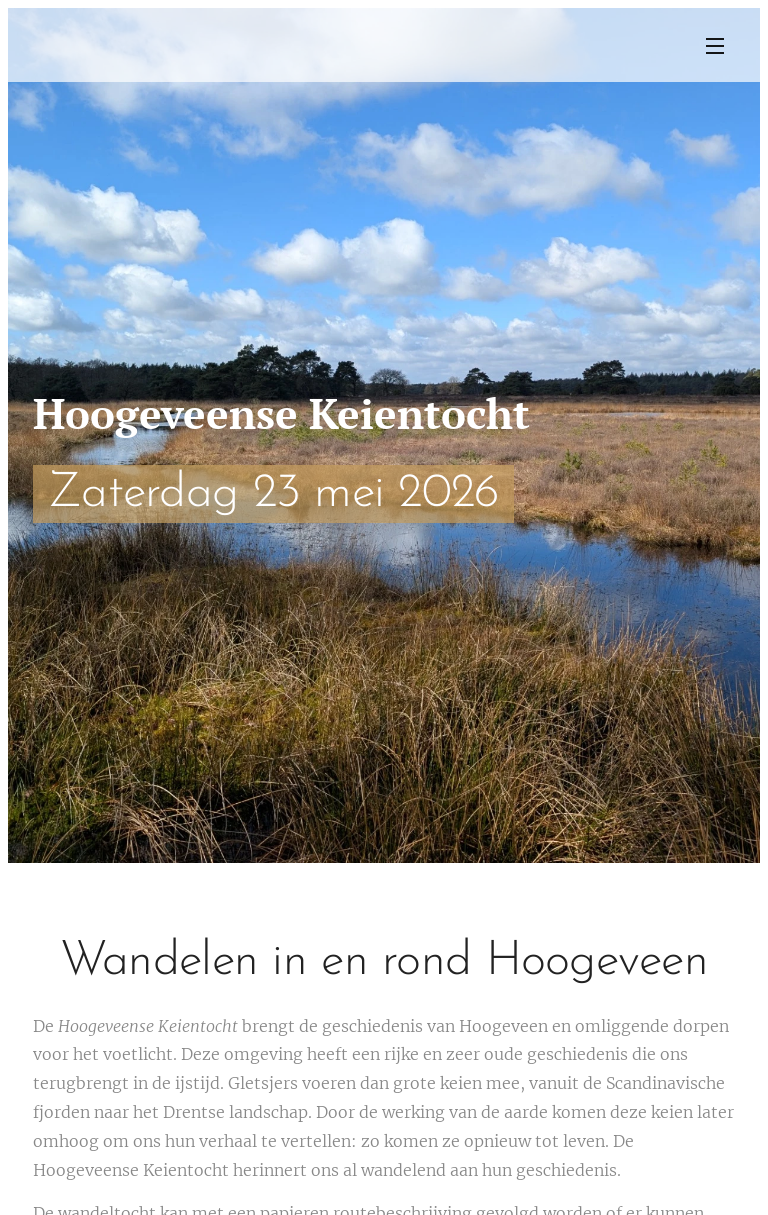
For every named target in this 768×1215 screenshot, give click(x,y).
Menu (715, 46)
